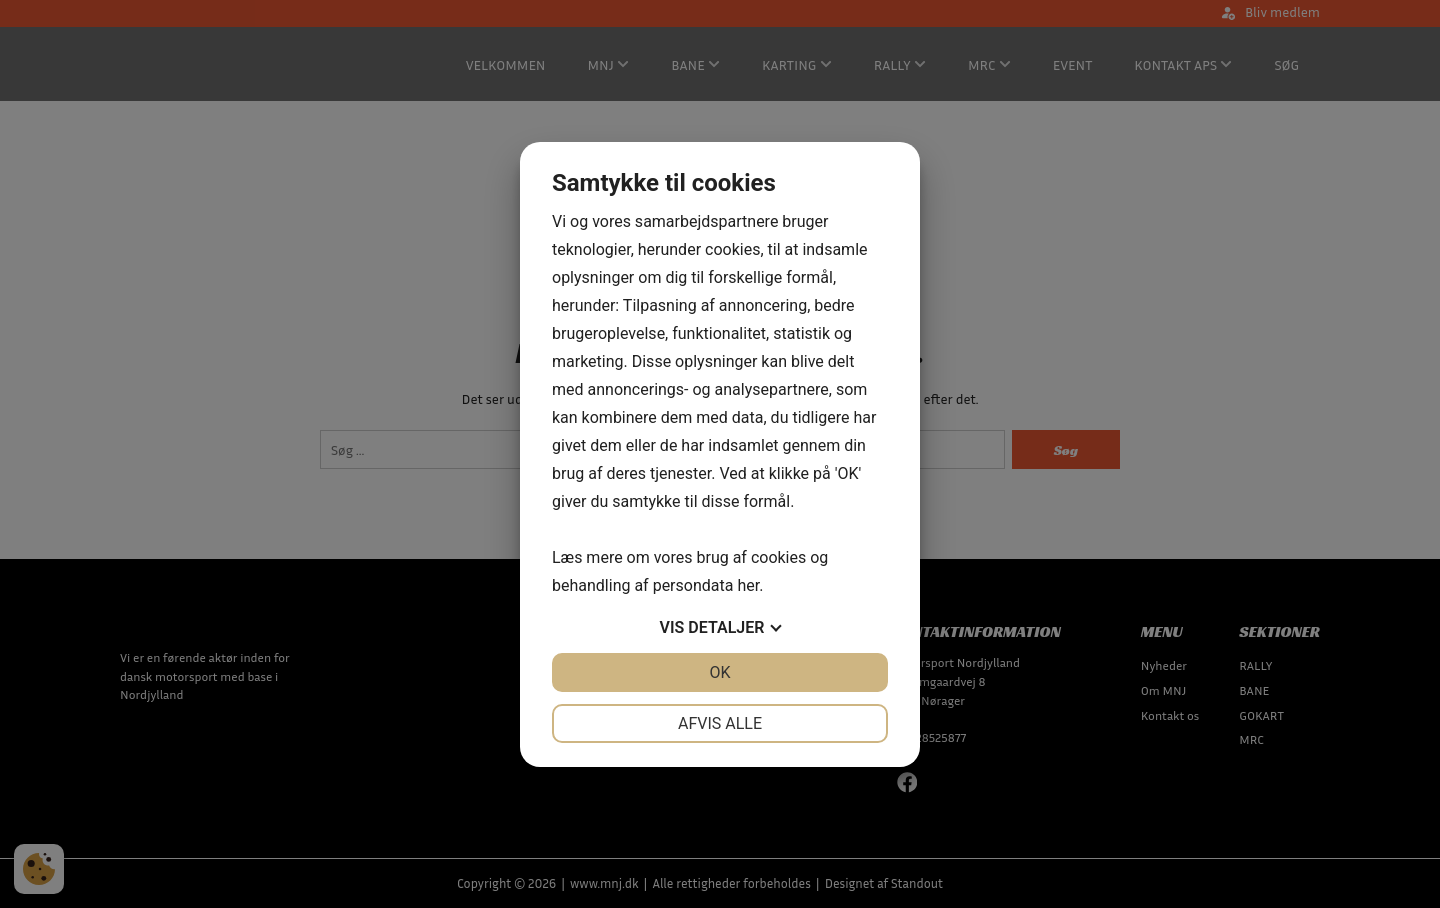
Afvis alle (720, 723)
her (748, 585)
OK (719, 672)
